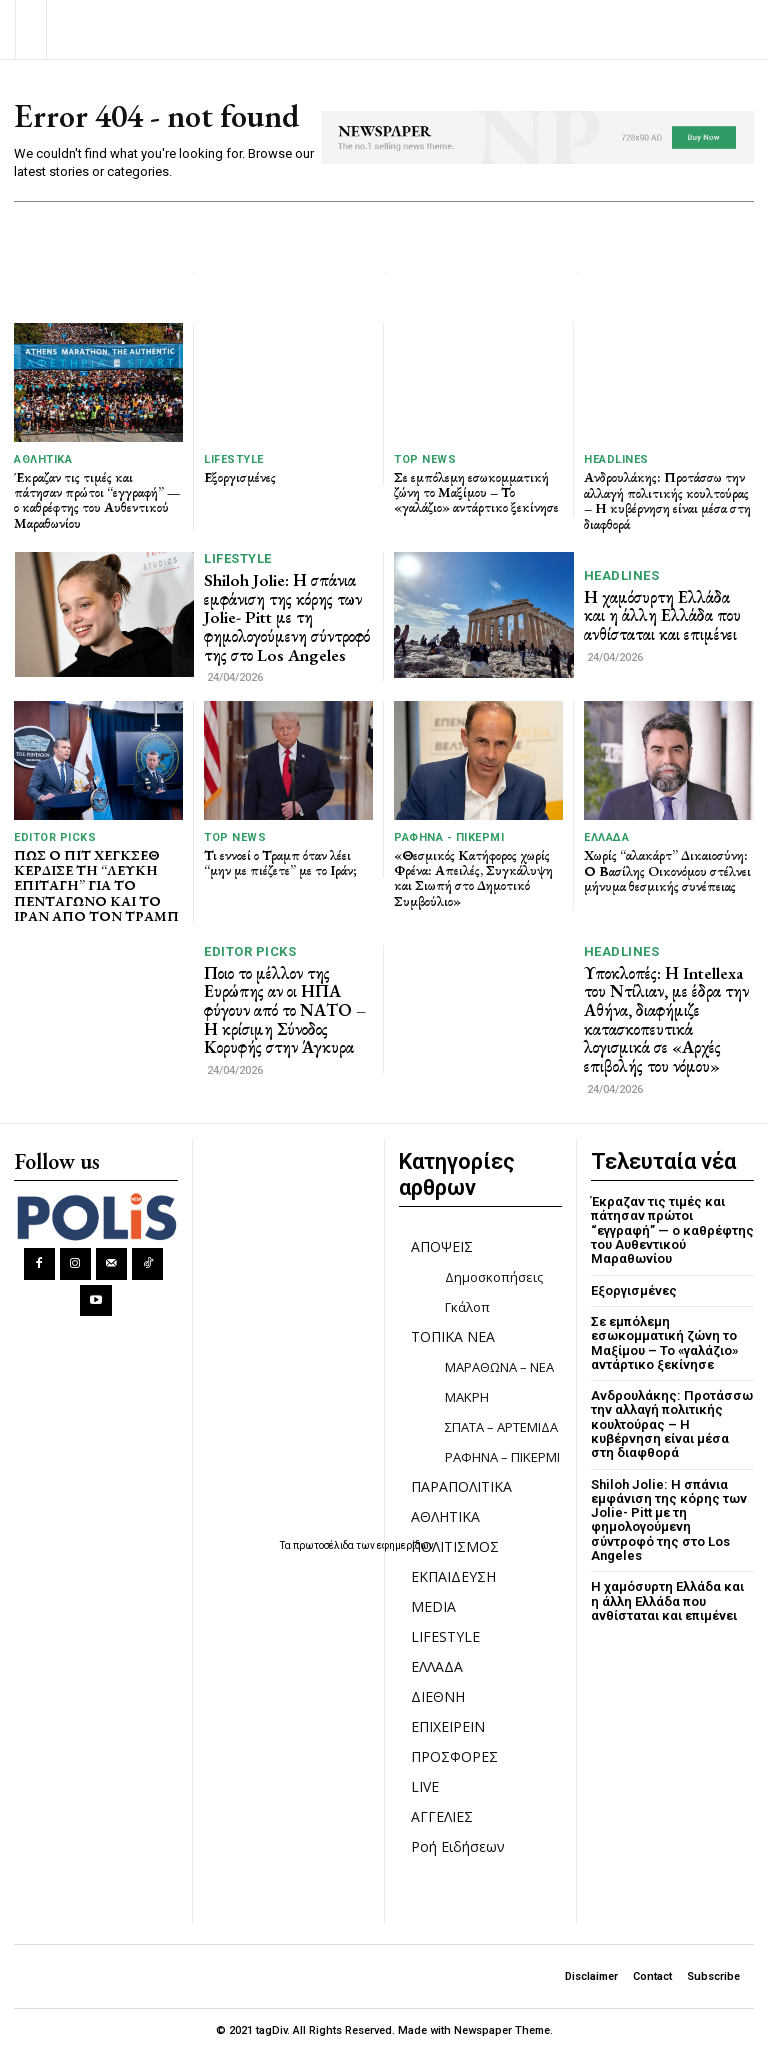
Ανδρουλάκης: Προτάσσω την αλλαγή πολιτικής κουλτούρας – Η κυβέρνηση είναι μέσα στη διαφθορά (667, 500)
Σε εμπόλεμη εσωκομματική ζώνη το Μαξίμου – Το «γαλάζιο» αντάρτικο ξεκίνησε (476, 492)
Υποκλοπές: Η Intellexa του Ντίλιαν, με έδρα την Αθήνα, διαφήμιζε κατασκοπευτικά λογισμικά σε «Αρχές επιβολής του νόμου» (666, 1019)
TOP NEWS (425, 459)
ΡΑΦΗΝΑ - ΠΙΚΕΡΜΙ (449, 837)
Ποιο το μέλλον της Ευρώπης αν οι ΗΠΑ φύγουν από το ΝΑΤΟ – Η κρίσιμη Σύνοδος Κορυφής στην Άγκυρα (285, 1010)
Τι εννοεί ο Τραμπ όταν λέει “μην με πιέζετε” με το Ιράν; (280, 862)
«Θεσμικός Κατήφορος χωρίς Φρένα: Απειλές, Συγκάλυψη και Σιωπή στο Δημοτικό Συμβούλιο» (473, 878)
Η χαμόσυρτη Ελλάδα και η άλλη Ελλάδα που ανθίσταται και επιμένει (662, 615)
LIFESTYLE (234, 459)
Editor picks (55, 837)
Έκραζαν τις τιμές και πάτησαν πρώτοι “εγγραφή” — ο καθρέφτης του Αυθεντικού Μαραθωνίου (97, 500)
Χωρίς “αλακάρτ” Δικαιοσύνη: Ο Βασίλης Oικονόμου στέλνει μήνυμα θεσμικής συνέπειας (667, 870)
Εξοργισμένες (240, 477)
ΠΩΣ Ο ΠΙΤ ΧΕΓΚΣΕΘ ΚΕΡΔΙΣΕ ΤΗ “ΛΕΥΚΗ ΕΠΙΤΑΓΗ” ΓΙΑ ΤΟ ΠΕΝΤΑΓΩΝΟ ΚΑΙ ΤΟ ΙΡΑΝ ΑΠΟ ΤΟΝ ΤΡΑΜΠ (96, 886)
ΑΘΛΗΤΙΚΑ (43, 459)
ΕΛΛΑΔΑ (606, 837)
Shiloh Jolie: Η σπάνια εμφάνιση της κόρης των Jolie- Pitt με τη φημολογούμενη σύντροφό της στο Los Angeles (287, 617)
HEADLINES (616, 459)
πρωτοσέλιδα (324, 1545)
